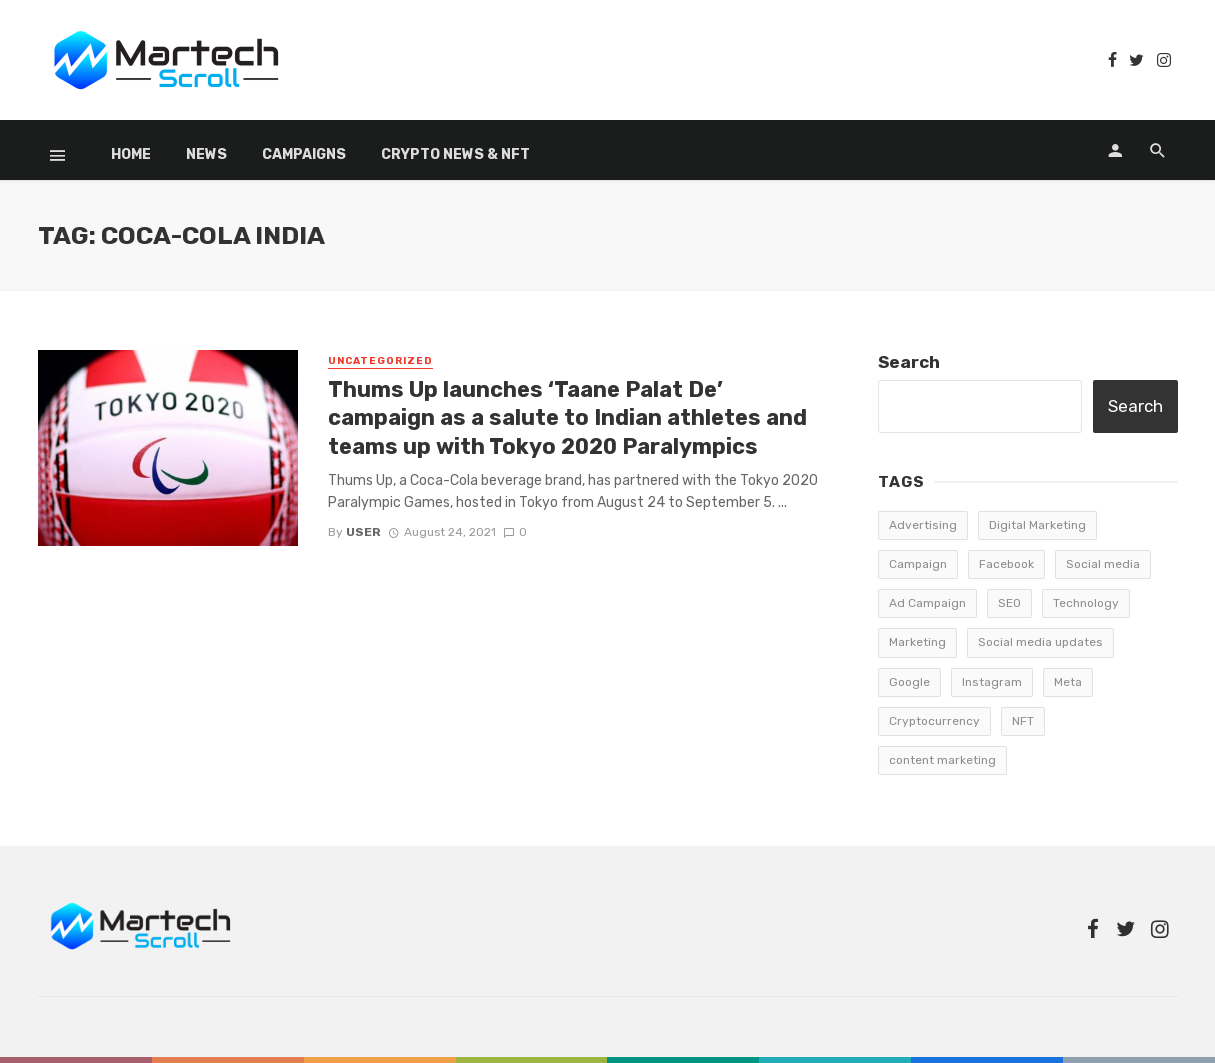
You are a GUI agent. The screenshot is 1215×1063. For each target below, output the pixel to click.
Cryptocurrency (934, 721)
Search (909, 362)
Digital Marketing (1037, 525)
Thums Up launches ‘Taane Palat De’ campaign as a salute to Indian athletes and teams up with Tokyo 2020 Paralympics (567, 418)
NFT (1023, 721)
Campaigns (304, 154)
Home (131, 154)
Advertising (923, 525)
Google (909, 682)
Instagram (992, 682)
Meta (1068, 682)
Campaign (918, 564)
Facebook (1006, 564)
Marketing (917, 642)
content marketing (942, 760)
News (206, 154)
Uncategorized (380, 361)
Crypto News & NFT (455, 154)
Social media (1103, 564)
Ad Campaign (927, 603)
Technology (1086, 603)
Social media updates (1040, 642)
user (363, 532)
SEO (1009, 603)
